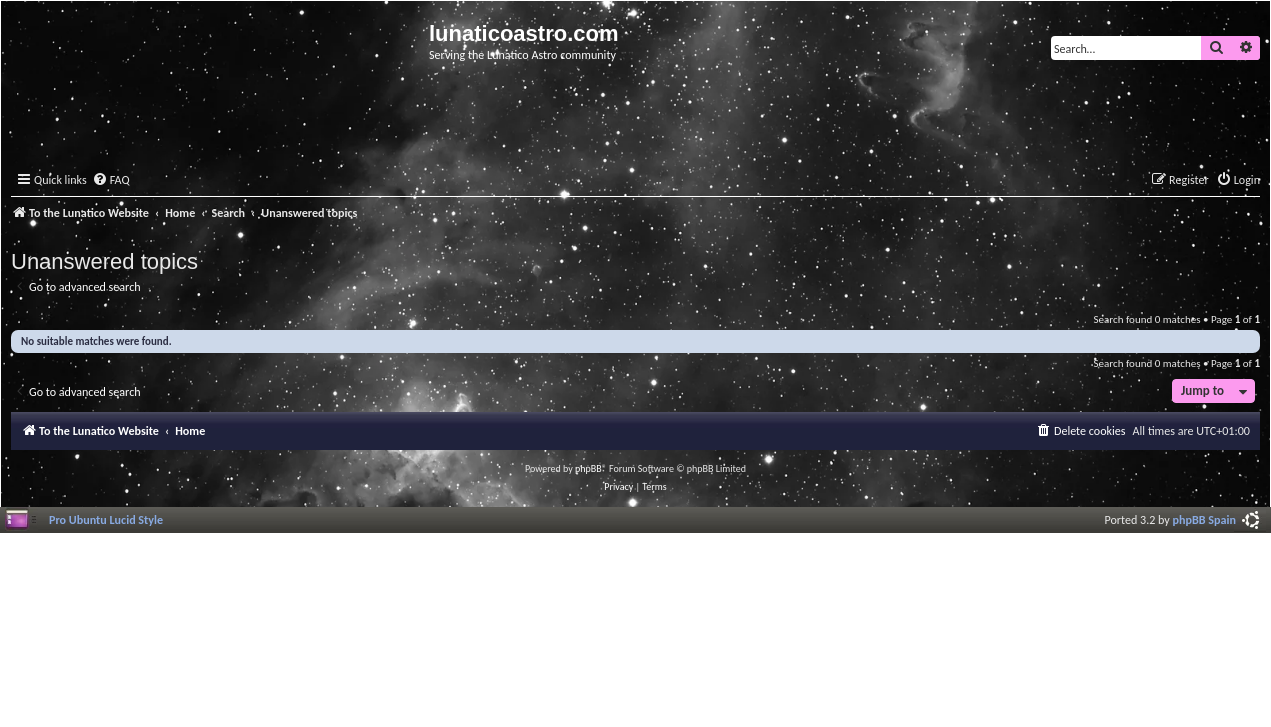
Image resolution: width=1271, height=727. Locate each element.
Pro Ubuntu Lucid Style (106, 519)
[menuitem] (111, 180)
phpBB (588, 468)
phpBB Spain (1204, 519)
